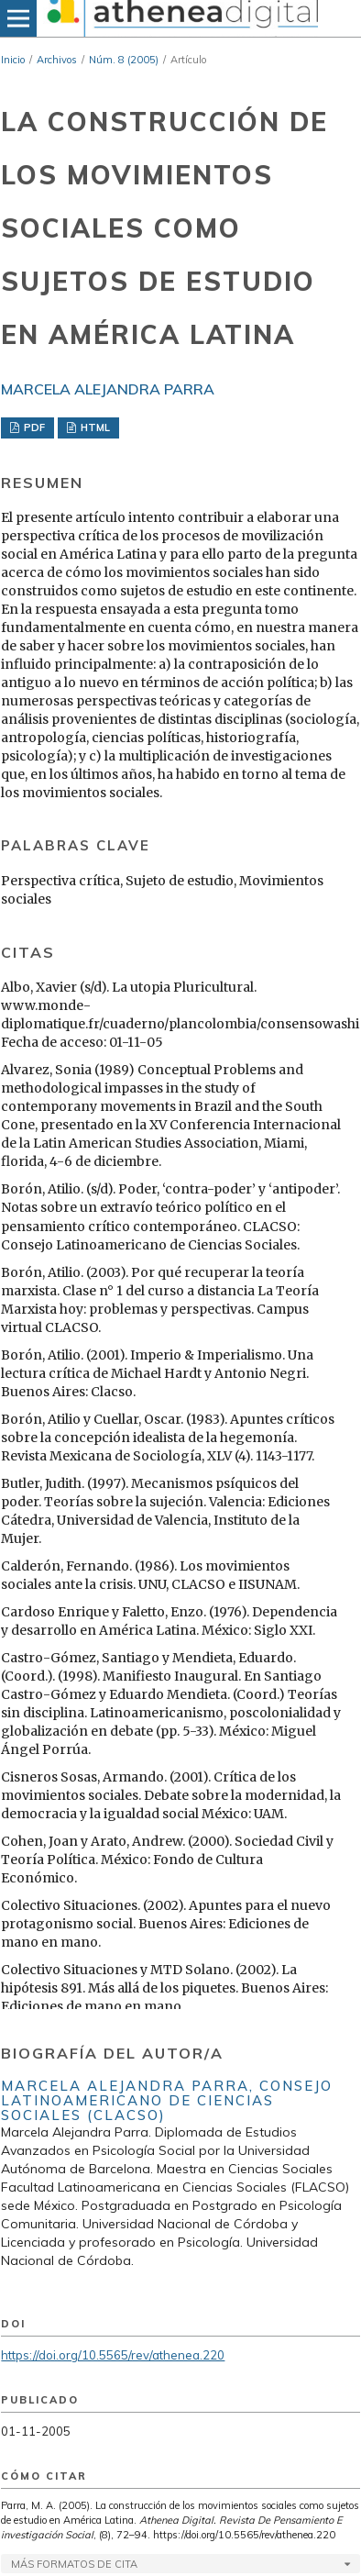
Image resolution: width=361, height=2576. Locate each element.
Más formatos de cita (74, 2564)
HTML (94, 427)
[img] (180, 18)
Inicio (13, 59)
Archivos (57, 59)
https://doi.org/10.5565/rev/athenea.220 (112, 2355)
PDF (33, 427)
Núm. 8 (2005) (124, 59)
